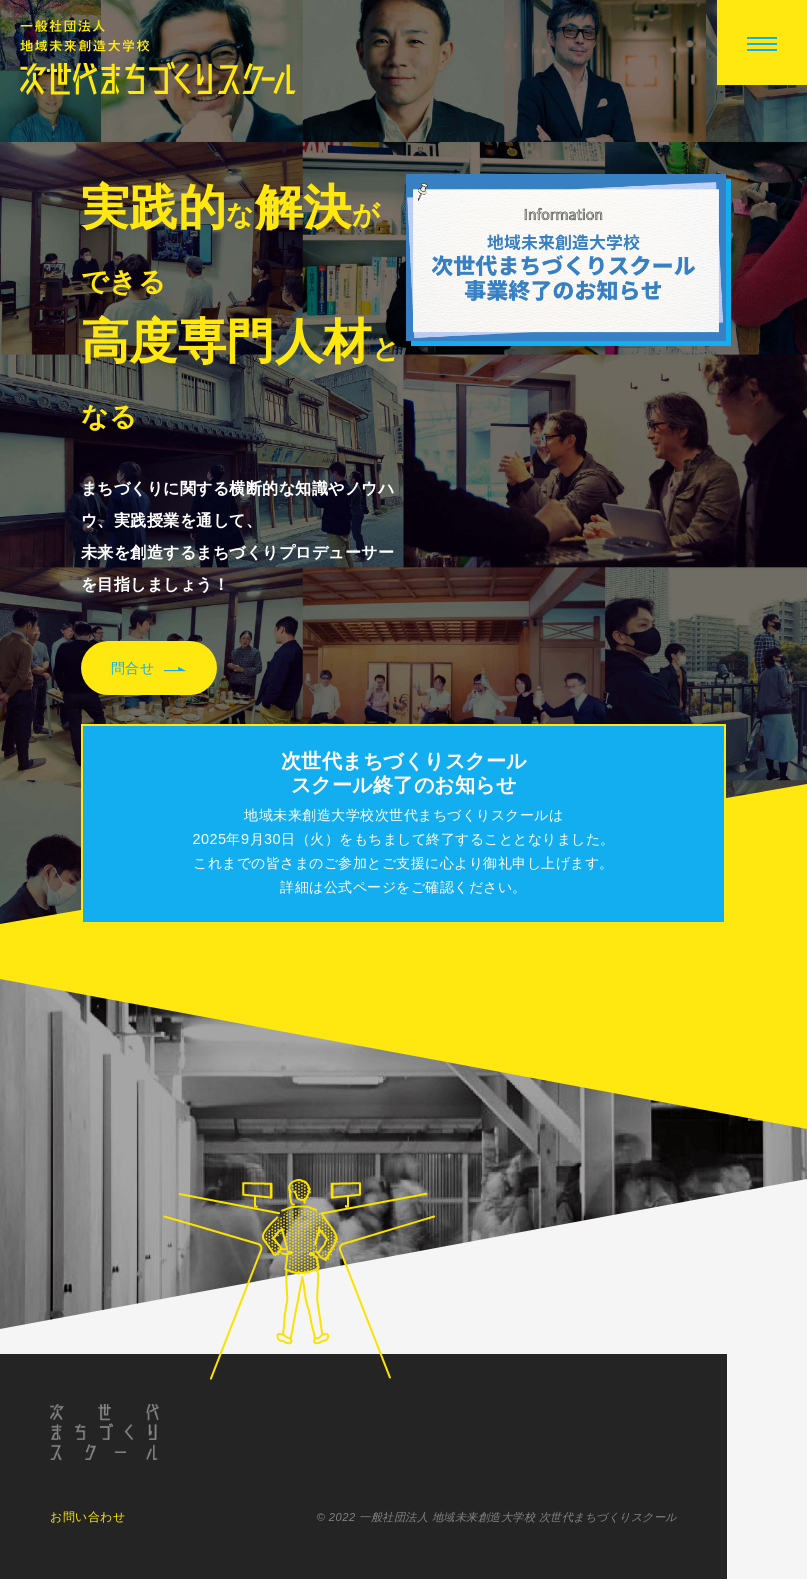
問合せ (149, 669)
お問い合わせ (87, 1517)
